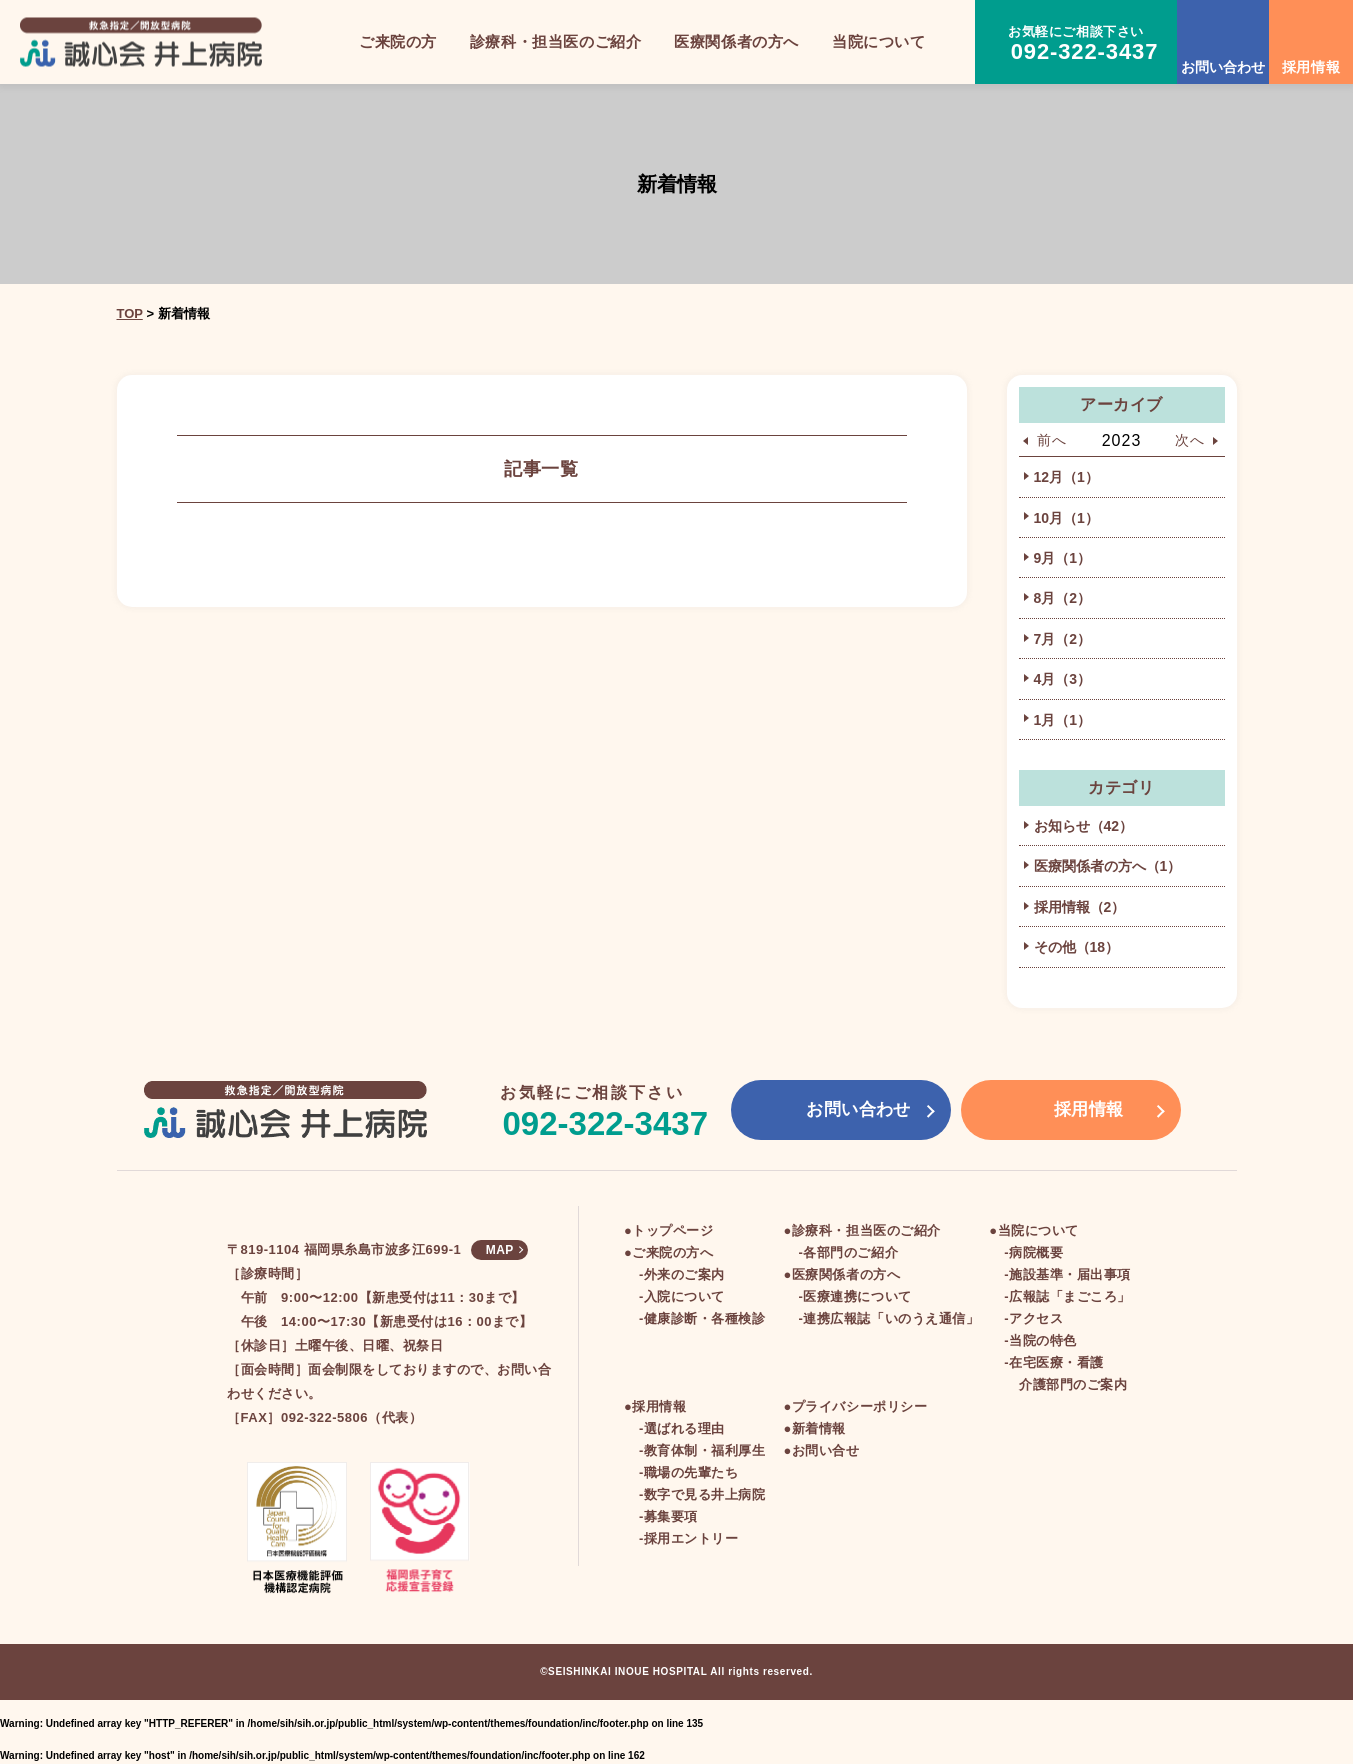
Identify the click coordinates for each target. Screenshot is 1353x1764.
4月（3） (1063, 679)
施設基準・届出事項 (1070, 1274)
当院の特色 (1043, 1340)
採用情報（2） (1080, 907)
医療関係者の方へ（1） (1108, 866)
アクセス (1036, 1318)
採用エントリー (691, 1538)
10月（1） (1066, 518)
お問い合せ (826, 1450)
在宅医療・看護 (1056, 1362)
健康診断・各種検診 (705, 1318)
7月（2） (1063, 639)
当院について (1038, 1230)
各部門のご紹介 (850, 1252)
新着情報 (819, 1428)
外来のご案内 (684, 1274)
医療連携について (857, 1296)
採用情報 (659, 1406)
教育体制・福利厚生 (705, 1450)
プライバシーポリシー (859, 1406)
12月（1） (1066, 477)
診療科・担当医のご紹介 (866, 1230)
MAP (500, 1250)
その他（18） (1077, 947)
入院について (684, 1296)
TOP (130, 313)
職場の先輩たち (691, 1472)
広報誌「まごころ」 (1070, 1296)
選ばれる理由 (684, 1428)
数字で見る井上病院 (705, 1494)
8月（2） (1063, 598)
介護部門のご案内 (1073, 1384)
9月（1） (1063, 558)
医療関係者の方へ (846, 1274)
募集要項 (671, 1516)
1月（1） (1063, 720)
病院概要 (1036, 1252)
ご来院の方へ (672, 1252)
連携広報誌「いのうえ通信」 (891, 1318)
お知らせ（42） (1084, 826)
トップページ (672, 1230)
